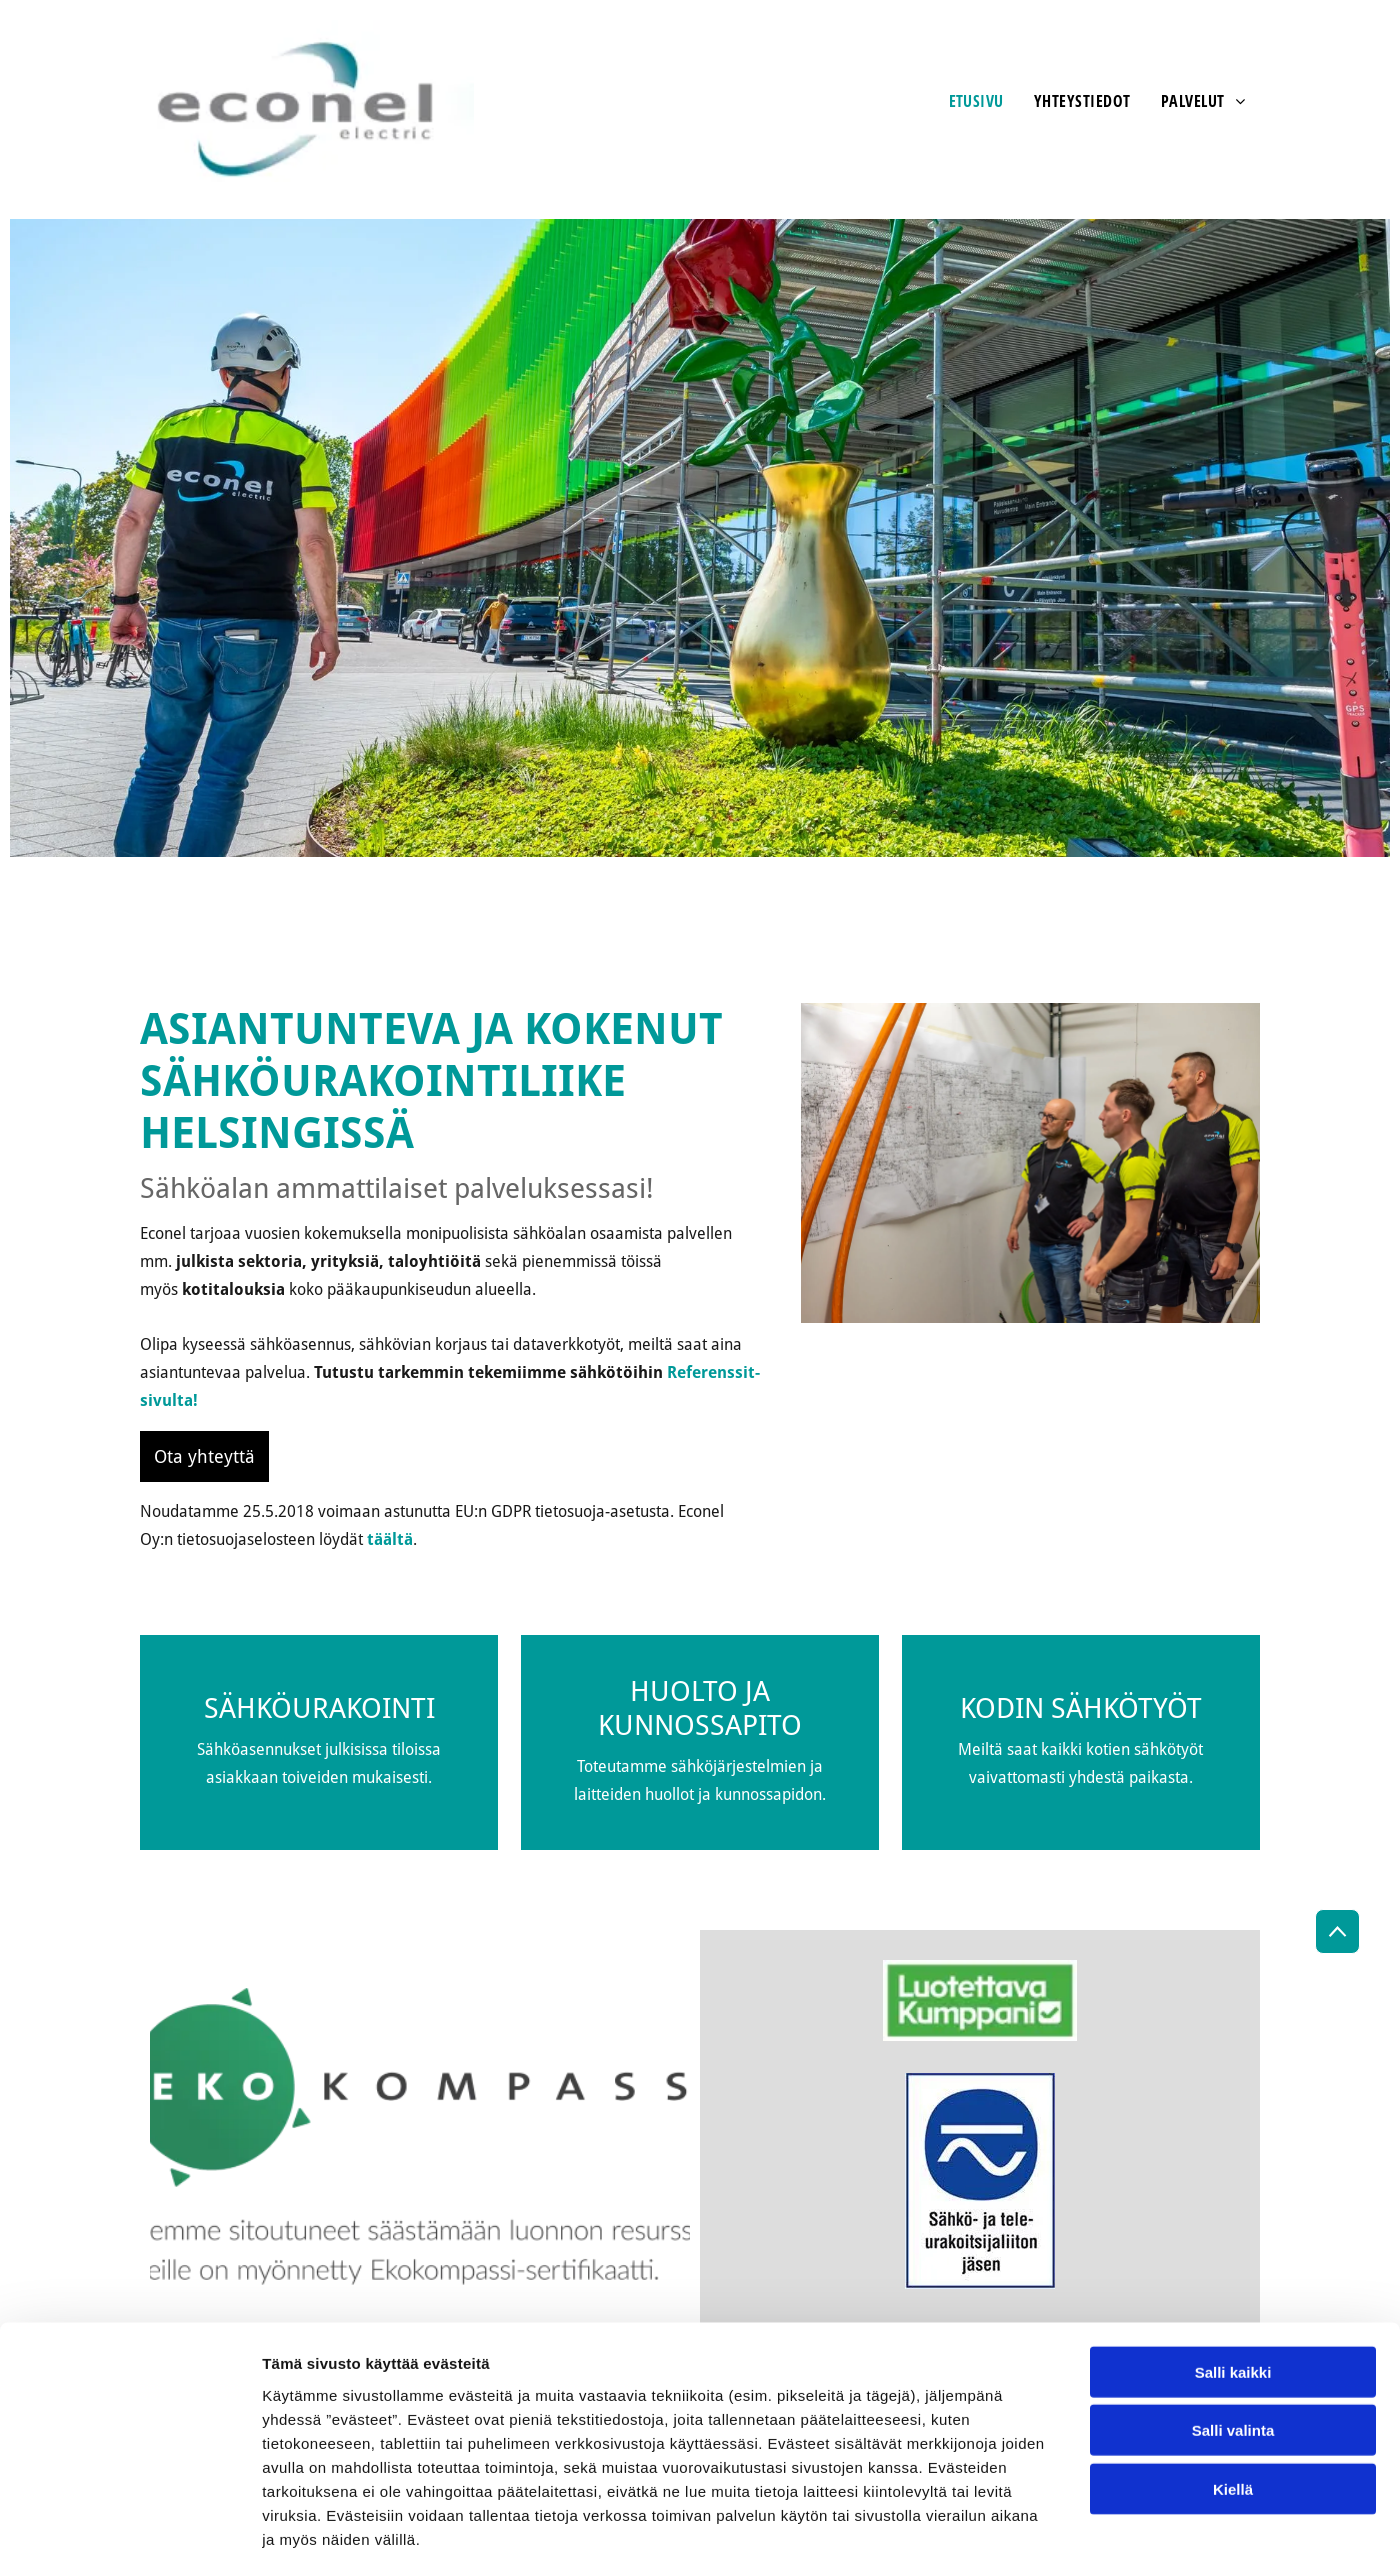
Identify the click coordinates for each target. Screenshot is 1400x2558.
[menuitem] (976, 101)
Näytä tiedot (1069, 2518)
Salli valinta (1233, 2328)
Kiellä (1233, 2387)
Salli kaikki (1233, 2270)
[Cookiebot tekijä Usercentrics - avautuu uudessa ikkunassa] (129, 2519)
